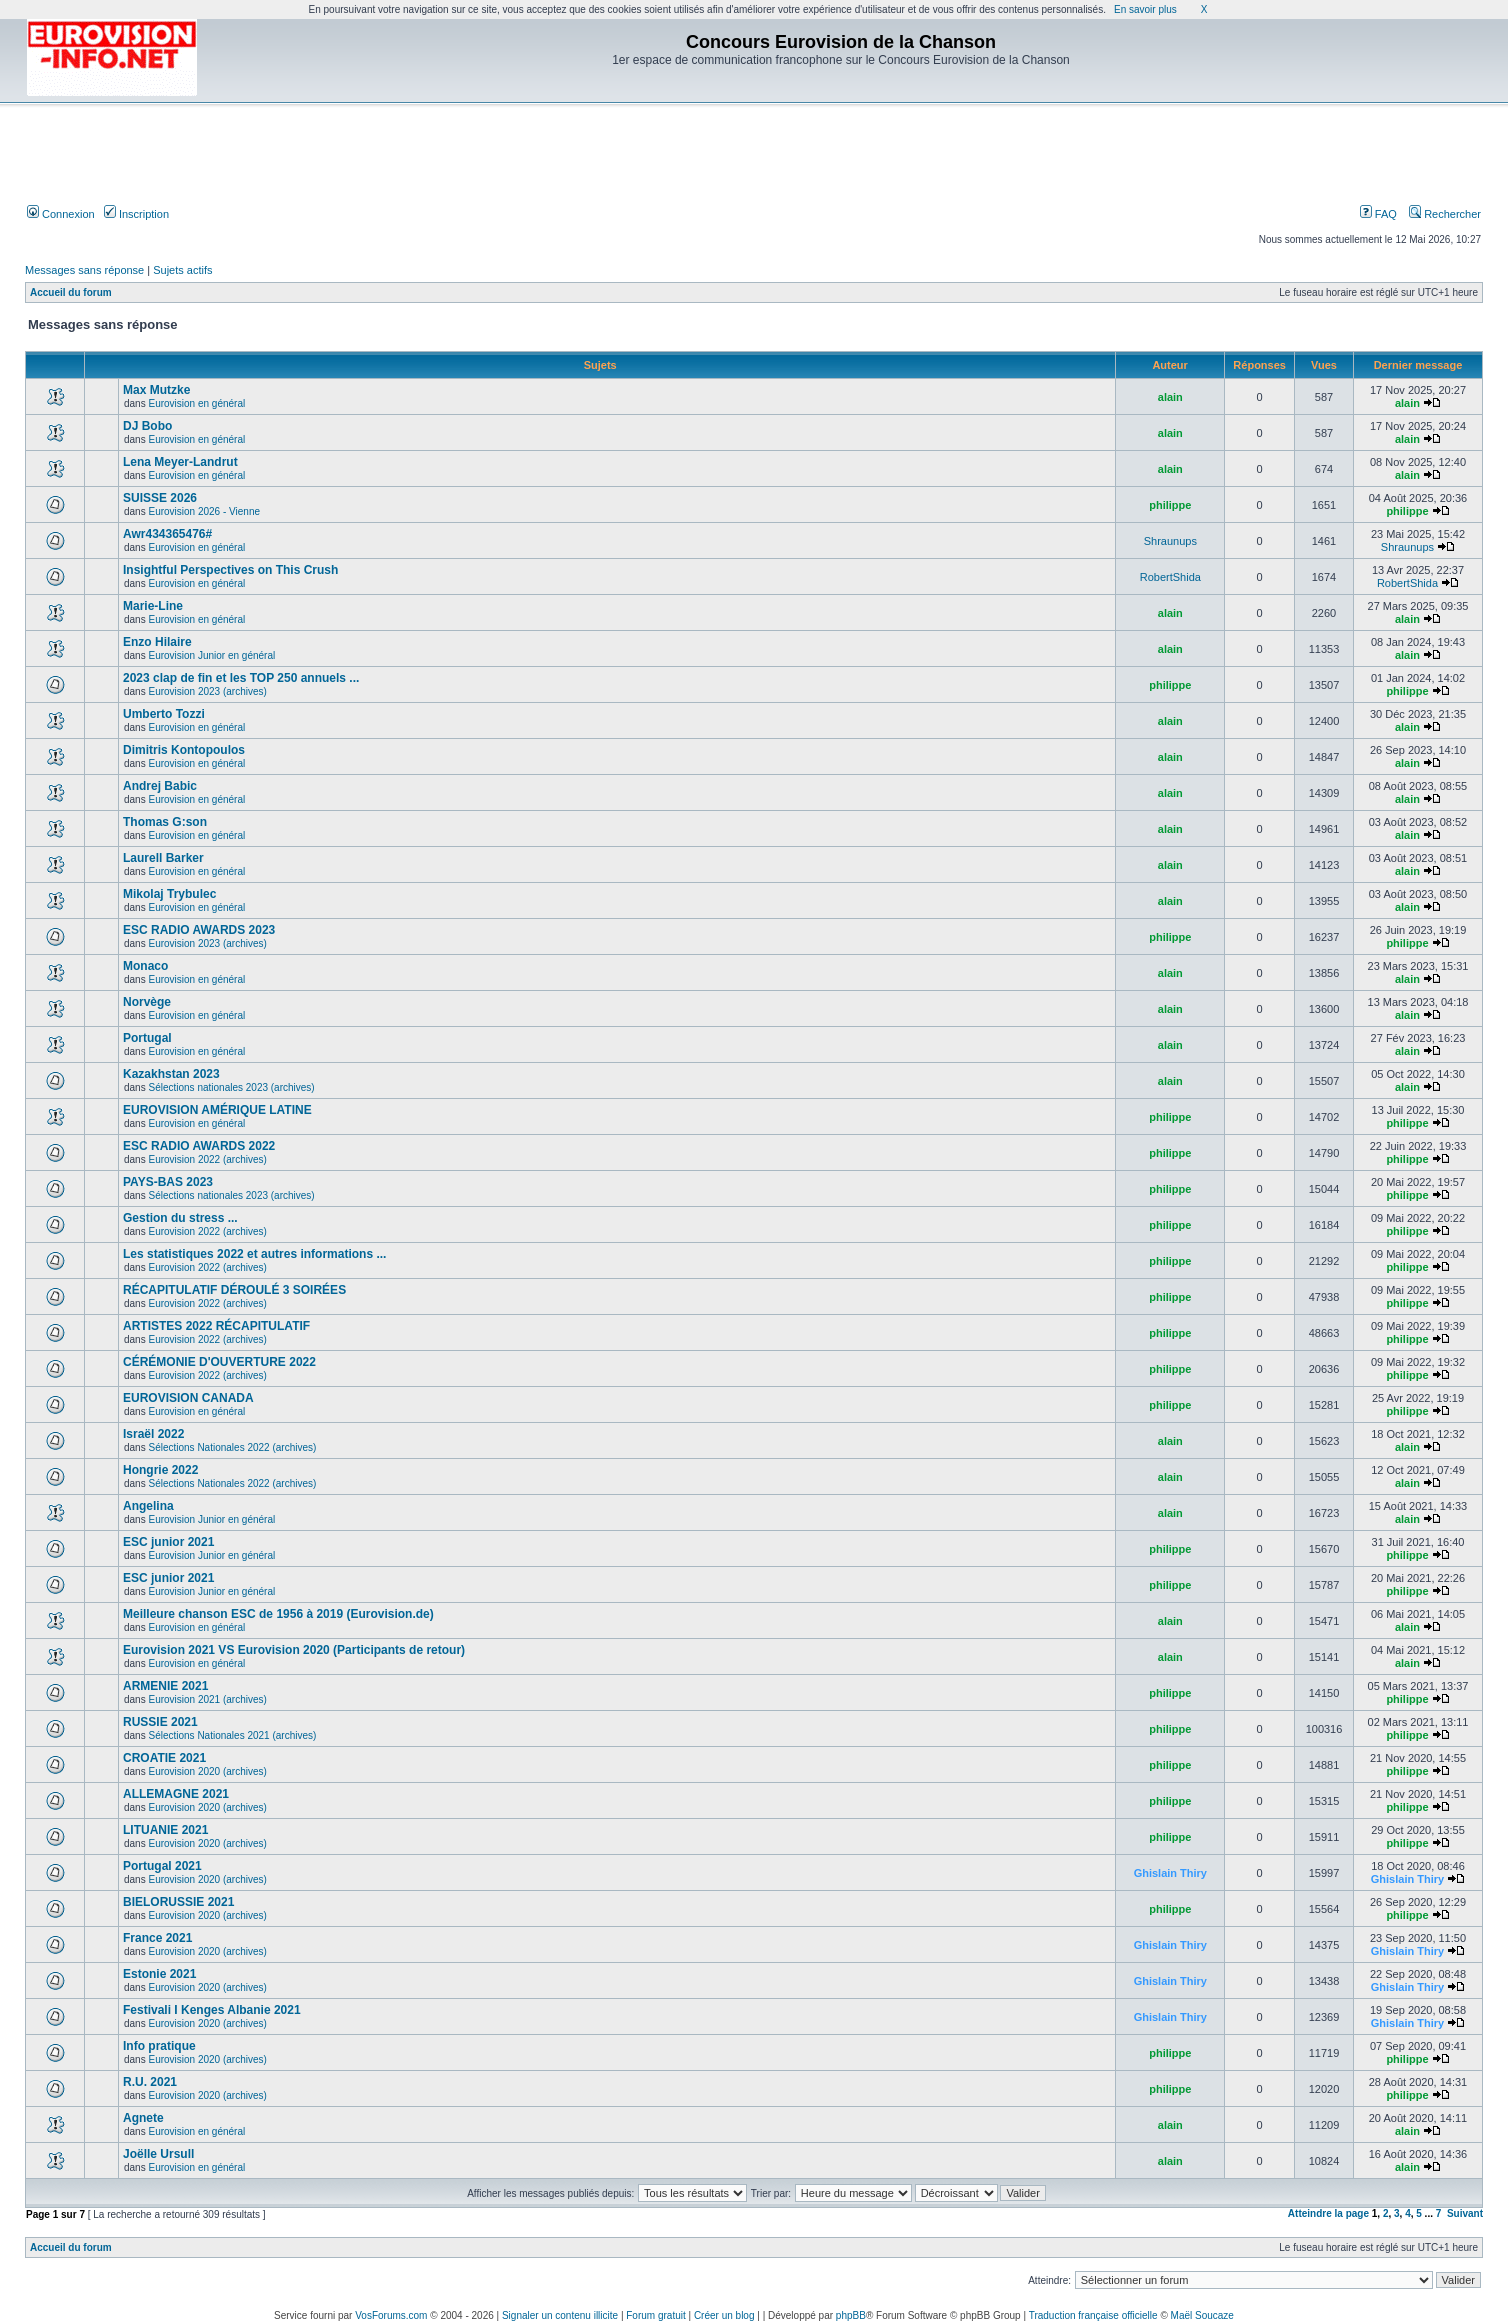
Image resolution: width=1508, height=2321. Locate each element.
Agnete (143, 2118)
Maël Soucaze (1202, 2315)
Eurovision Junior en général (211, 655)
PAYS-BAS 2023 (168, 1182)
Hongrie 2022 (160, 1470)
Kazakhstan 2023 (171, 1074)
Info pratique (159, 2046)
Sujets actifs (182, 270)
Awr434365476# (167, 534)
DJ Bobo (147, 426)
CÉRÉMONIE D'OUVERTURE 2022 (219, 1362)
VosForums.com (391, 2315)
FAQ (1378, 214)
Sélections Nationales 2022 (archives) (232, 1447)
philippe (1170, 505)
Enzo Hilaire (157, 642)
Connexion (61, 214)
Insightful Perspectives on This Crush (230, 570)
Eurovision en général (196, 403)
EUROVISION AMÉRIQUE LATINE (217, 1110)
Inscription (136, 214)
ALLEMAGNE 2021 (176, 1794)
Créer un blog (724, 2315)
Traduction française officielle (1093, 2315)
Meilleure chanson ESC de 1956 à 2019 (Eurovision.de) (278, 1614)
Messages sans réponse (84, 270)
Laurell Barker (163, 858)
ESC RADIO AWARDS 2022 (199, 1146)
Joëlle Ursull (158, 2154)
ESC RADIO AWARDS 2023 (199, 930)
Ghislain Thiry (1170, 1873)
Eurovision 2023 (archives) (207, 691)
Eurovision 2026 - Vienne (204, 511)
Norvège (147, 1002)
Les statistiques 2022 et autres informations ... (254, 1254)
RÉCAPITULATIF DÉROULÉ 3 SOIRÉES (234, 1290)
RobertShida (1170, 577)
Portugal (147, 1038)
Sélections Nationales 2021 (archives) (232, 1735)
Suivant (1465, 2213)
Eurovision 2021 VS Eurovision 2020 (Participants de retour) (294, 1650)
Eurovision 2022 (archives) (207, 1159)
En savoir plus (1145, 9)
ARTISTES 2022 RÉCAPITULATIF (216, 1326)
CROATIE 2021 (164, 1758)
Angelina (148, 1506)
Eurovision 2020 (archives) (207, 1771)
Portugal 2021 (162, 1866)
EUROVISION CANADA (188, 1398)
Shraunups (1170, 541)
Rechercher (1445, 214)
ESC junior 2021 (168, 1542)
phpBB (851, 2315)
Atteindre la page (1328, 2213)
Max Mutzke (156, 390)
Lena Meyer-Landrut (180, 462)
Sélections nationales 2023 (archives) (231, 1087)
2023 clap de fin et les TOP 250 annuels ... (241, 678)
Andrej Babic (160, 786)
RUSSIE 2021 (160, 1722)
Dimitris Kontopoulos (184, 750)
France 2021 (157, 1938)
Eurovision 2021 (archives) (207, 1699)
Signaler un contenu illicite (560, 2315)
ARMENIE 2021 (165, 1686)
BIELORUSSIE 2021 (178, 1902)
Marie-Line (153, 606)
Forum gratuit (655, 2315)
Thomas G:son (165, 822)
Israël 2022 (153, 1434)
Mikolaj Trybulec (169, 894)
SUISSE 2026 (160, 498)
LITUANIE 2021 (165, 1830)
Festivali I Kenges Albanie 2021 (212, 2010)
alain (1170, 397)
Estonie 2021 (159, 1974)
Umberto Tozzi (164, 714)
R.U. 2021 (150, 2082)
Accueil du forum (71, 292)
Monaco (145, 966)
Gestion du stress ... (180, 1218)
